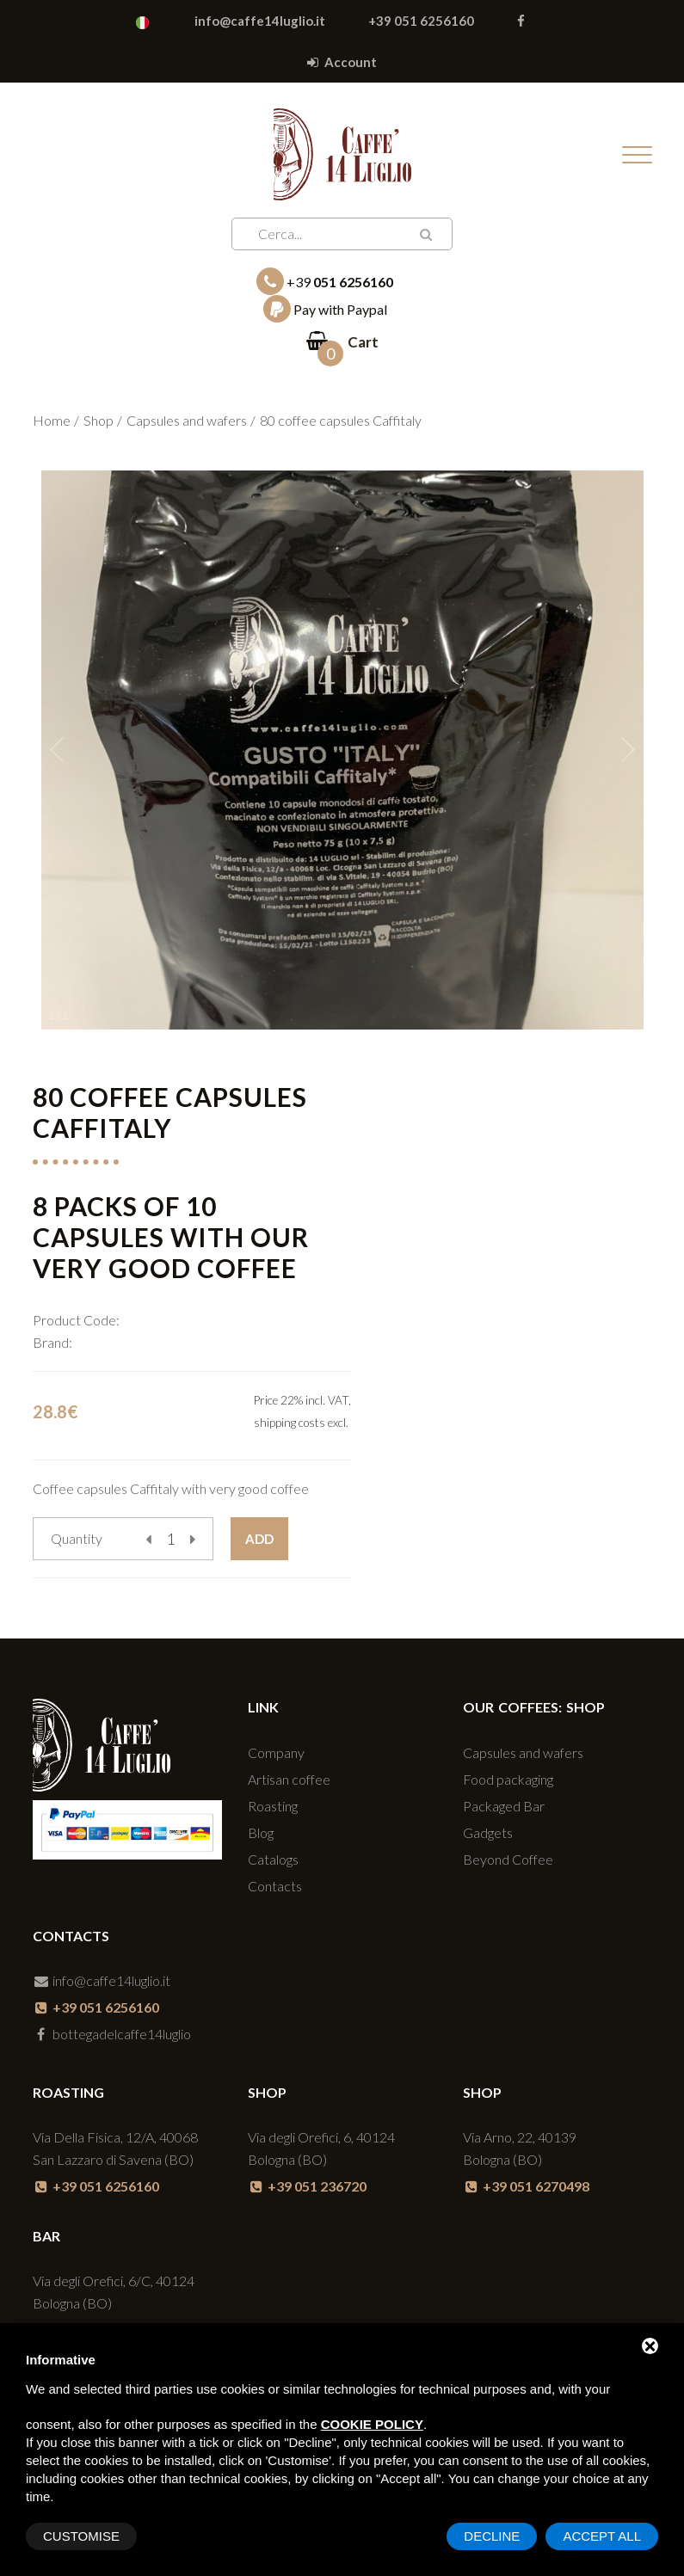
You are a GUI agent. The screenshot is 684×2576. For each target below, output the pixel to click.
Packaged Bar (504, 1806)
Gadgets (488, 1832)
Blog (261, 1832)
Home (52, 420)
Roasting (273, 1806)
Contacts (275, 1886)
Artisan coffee (289, 1779)
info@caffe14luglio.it (259, 20)
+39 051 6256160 (421, 20)
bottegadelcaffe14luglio (112, 2034)
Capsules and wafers (186, 420)
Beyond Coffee (508, 1859)
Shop (98, 420)
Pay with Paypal (325, 309)
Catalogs (273, 1859)
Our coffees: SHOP (534, 1707)
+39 (324, 281)
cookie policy (372, 2424)
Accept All (602, 2536)
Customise (81, 2536)
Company (276, 1752)
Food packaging (508, 1779)
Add (259, 1538)
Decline (492, 2536)
